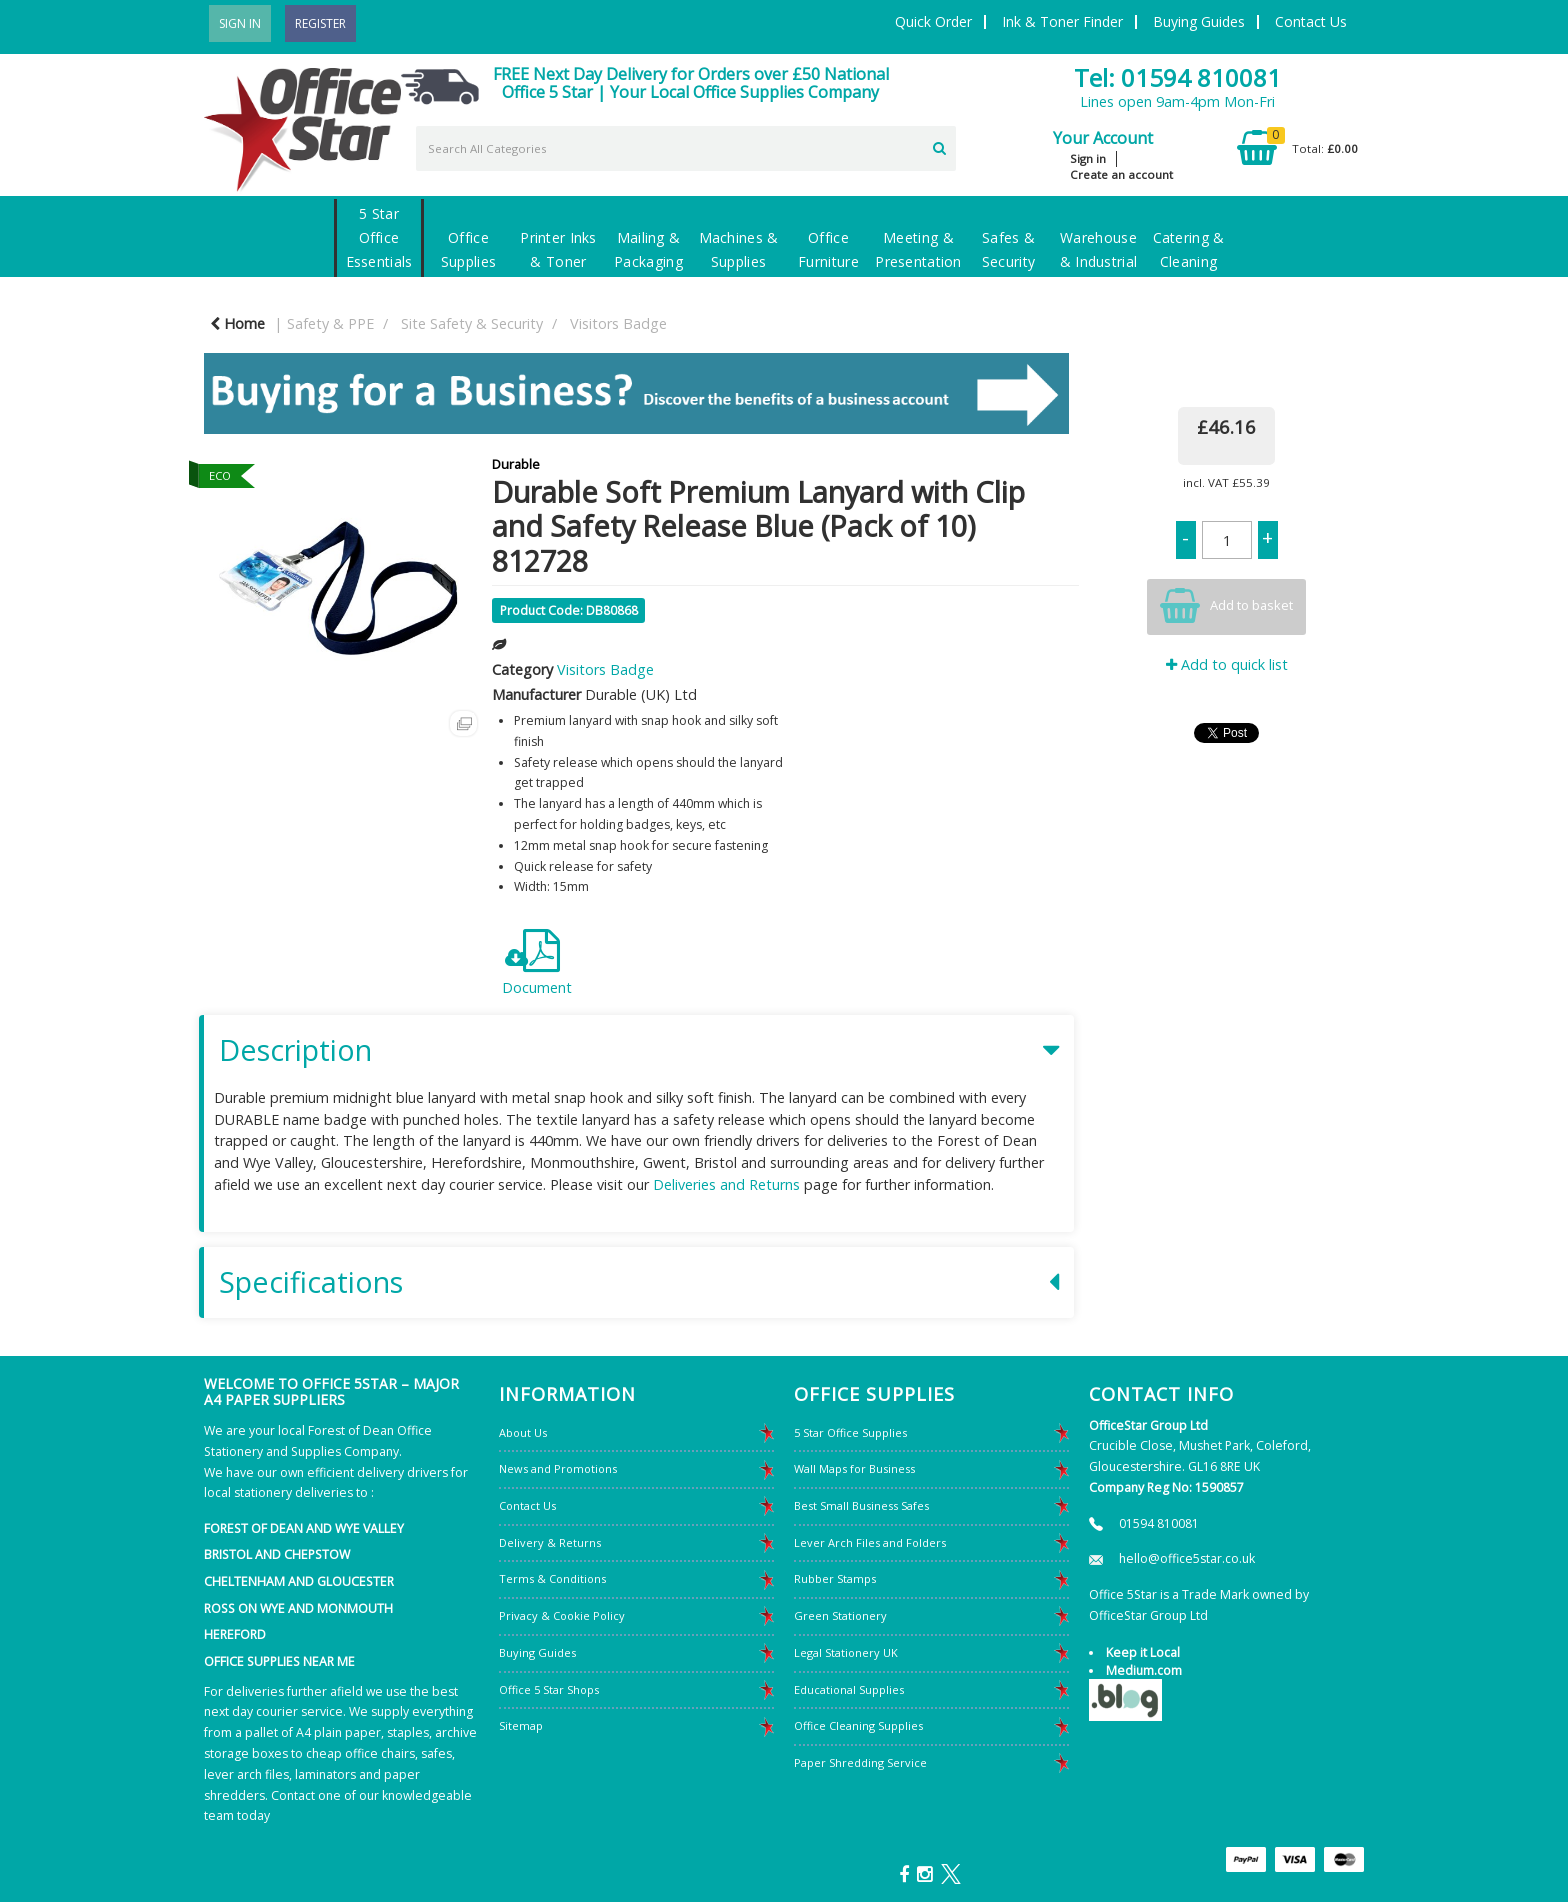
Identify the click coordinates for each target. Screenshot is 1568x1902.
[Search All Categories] (686, 148)
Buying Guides (1199, 21)
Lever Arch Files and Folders (870, 1542)
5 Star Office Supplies (850, 1432)
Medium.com (1144, 1670)
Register (320, 23)
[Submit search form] (939, 146)
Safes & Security (1008, 249)
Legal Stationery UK (846, 1652)
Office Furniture (828, 249)
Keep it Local (1143, 1652)
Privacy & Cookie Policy (562, 1615)
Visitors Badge (618, 323)
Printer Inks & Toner (558, 249)
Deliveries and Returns (726, 1184)
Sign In (240, 23)
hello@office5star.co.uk (1187, 1558)
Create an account (1121, 174)
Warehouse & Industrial (1098, 249)
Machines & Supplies (739, 249)
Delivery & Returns (550, 1542)
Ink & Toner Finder (1062, 21)
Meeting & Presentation (918, 249)
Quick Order (933, 21)
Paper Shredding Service (860, 1762)
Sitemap (521, 1725)
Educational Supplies (849, 1689)
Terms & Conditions (552, 1578)
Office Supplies (468, 249)
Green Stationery (840, 1615)
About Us (523, 1432)
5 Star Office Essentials (379, 237)
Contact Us (1311, 21)
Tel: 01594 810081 (1177, 77)
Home (237, 323)
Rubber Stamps (835, 1578)
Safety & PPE (330, 323)
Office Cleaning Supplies (858, 1725)
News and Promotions (558, 1468)
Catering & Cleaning (1189, 249)
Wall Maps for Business (854, 1468)
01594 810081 (1159, 1523)
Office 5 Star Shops (549, 1689)
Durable (516, 464)
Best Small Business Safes (861, 1505)
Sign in (1088, 158)
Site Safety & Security (472, 323)
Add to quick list (1227, 664)
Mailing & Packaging (648, 249)
